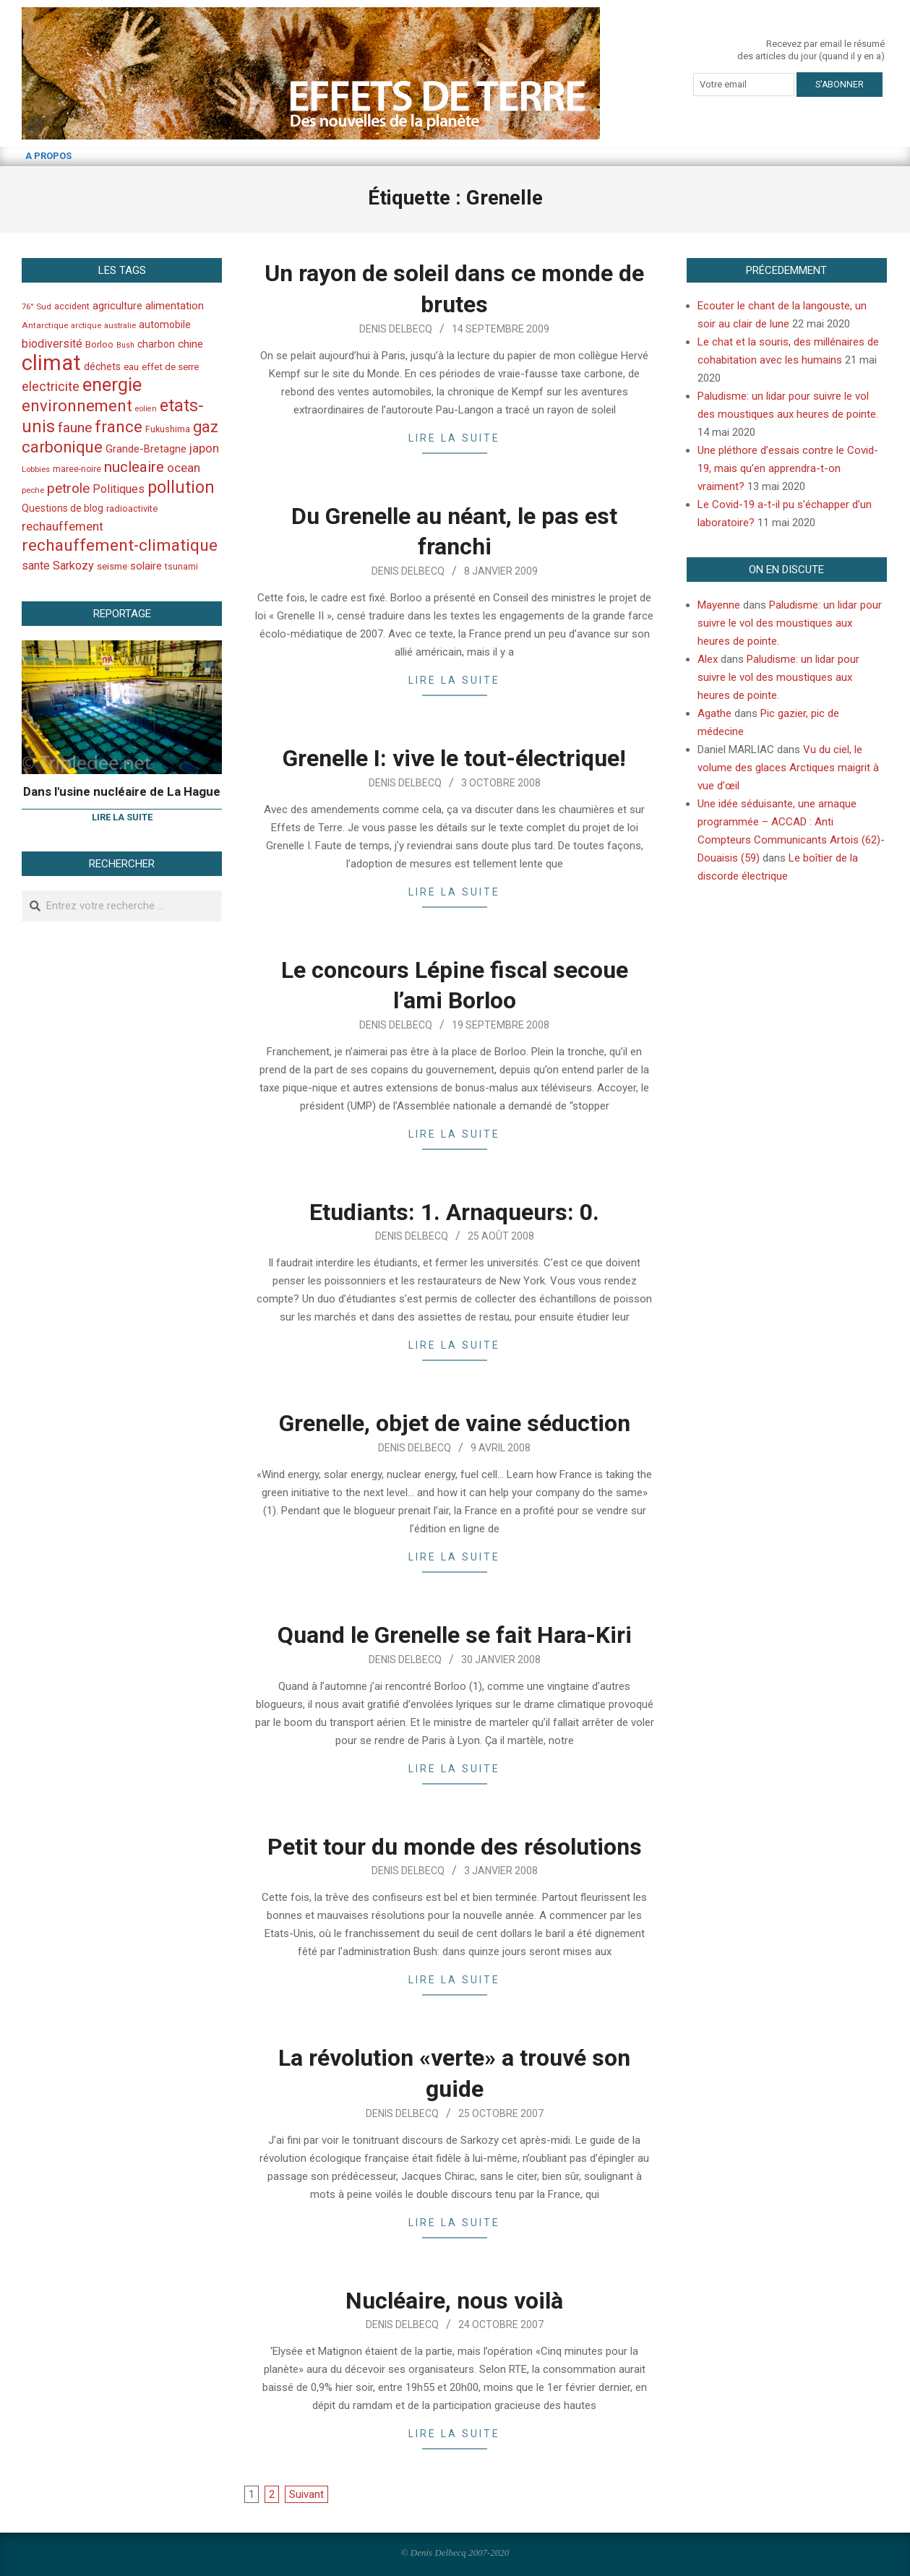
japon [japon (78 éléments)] (204, 448)
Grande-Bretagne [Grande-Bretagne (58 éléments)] (146, 448)
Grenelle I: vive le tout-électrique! (454, 758)
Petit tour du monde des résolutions (454, 1846)
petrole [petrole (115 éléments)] (68, 488)
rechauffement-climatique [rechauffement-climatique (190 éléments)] (120, 545)
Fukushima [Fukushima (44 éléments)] (167, 429)
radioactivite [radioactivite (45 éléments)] (132, 508)
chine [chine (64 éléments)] (190, 344)
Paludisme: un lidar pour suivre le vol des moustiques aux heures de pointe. (789, 623)
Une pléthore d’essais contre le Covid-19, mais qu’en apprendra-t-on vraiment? (787, 468)
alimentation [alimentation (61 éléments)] (174, 305)
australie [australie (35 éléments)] (120, 325)
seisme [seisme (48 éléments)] (112, 566)
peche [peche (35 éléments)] (33, 490)
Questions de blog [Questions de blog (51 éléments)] (62, 508)
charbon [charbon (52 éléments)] (156, 344)
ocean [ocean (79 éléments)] (183, 467)
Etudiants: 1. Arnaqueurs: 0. (454, 1212)
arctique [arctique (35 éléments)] (86, 325)
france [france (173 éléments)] (118, 426)
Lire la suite (454, 438)
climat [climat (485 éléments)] (51, 363)
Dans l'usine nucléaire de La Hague (121, 791)
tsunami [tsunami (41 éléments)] (181, 567)
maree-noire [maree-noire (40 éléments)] (77, 469)
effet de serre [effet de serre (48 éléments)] (170, 366)
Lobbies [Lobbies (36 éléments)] (36, 469)
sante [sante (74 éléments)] (36, 565)
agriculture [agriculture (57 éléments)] (117, 306)
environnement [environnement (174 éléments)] (77, 405)
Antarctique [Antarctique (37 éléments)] (45, 325)
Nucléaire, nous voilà (454, 2300)
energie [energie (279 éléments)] (112, 384)
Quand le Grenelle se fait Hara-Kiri (455, 1635)
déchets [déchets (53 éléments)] (102, 366)
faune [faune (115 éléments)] (75, 427)
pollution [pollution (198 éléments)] (181, 487)
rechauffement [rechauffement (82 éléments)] (62, 526)
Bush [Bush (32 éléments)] (125, 345)
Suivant (306, 2494)
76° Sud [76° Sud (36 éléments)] (36, 306)
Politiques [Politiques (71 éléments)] (119, 489)
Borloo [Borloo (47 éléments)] (99, 344)
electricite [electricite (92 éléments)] (51, 386)
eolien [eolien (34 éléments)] (146, 408)
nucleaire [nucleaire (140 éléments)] (134, 467)
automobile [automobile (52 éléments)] (165, 324)
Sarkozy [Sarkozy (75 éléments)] (73, 565)
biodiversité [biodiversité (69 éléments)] (52, 344)
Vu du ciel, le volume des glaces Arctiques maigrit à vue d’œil (788, 767)
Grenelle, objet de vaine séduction (454, 1423)
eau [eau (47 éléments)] (131, 366)
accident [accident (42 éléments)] (72, 306)
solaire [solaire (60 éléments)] (146, 565)
